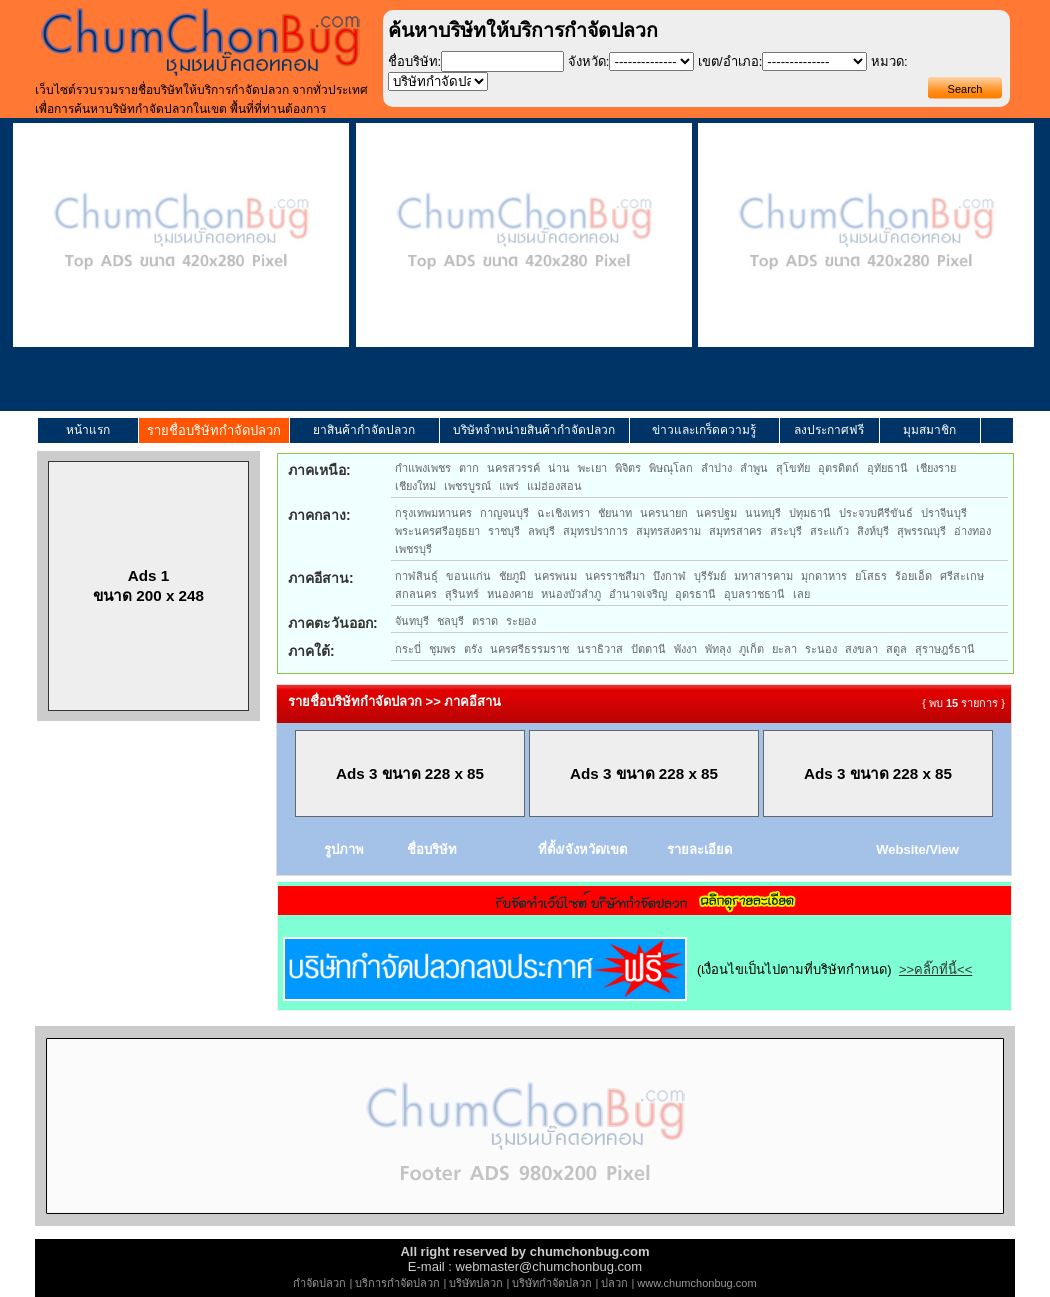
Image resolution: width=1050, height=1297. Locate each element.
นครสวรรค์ (513, 468)
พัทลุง (718, 649)
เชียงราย (936, 468)
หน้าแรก (88, 430)
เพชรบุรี (413, 549)
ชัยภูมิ (512, 576)
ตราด (485, 621)
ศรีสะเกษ (962, 576)
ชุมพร (442, 649)
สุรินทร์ (462, 594)
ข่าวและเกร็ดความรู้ (704, 430)
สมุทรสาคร (735, 531)
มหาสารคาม (763, 576)
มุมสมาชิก (929, 430)
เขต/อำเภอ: (730, 61)
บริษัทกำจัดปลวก (552, 1283)
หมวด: (889, 61)
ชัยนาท (615, 513)
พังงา (685, 649)
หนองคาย (510, 594)
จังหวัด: (589, 61)
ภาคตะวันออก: (333, 623)
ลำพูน (754, 468)
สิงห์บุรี (873, 531)
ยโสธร (871, 576)
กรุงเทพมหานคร (433, 513)
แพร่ (509, 486)
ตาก (469, 468)
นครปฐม (716, 513)
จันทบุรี (412, 621)
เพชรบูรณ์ (467, 486)
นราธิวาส (600, 649)
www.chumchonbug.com (696, 1283)
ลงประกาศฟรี (829, 430)
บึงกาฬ (669, 576)
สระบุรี (786, 531)
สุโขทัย (793, 468)
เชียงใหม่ (415, 486)
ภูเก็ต (751, 649)
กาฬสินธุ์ (416, 576)
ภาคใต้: (311, 651)
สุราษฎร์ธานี (945, 649)
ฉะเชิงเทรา (563, 513)
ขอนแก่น (468, 576)
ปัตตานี (648, 649)
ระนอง (821, 649)
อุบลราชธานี (754, 594)
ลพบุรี (541, 531)
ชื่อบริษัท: (415, 61)
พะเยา (592, 468)
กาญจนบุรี (504, 513)
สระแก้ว (829, 531)
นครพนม (555, 576)
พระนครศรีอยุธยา (437, 531)
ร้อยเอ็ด (913, 576)
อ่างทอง (972, 531)
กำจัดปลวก (319, 1283)
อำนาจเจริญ (638, 594)
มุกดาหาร (824, 576)
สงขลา (861, 649)
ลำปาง (716, 468)
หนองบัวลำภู (571, 594)
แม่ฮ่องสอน (554, 486)
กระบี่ (408, 649)
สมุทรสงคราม (668, 531)
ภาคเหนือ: (319, 470)
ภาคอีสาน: (321, 578)
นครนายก (664, 513)
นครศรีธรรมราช (529, 649)
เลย (801, 594)
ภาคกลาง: (319, 515)
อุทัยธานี (887, 468)
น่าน (559, 468)
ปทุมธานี (810, 513)
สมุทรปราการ (595, 531)
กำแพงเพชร (423, 468)
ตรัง (473, 649)
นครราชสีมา (615, 576)
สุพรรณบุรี (921, 531)
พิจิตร (628, 468)
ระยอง (521, 621)
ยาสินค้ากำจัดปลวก (364, 430)
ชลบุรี (450, 621)
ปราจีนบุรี (944, 513)
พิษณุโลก (671, 468)
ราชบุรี (504, 531)
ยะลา (784, 649)
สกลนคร (416, 594)
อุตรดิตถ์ (838, 468)
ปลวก (614, 1283)
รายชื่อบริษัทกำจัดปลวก (214, 430)
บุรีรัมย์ (710, 576)
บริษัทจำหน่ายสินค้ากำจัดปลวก (534, 430)
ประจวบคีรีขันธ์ (876, 513)
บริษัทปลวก (476, 1283)
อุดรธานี (695, 594)
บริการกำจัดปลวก (397, 1283)
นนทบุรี (763, 513)
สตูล (896, 649)
